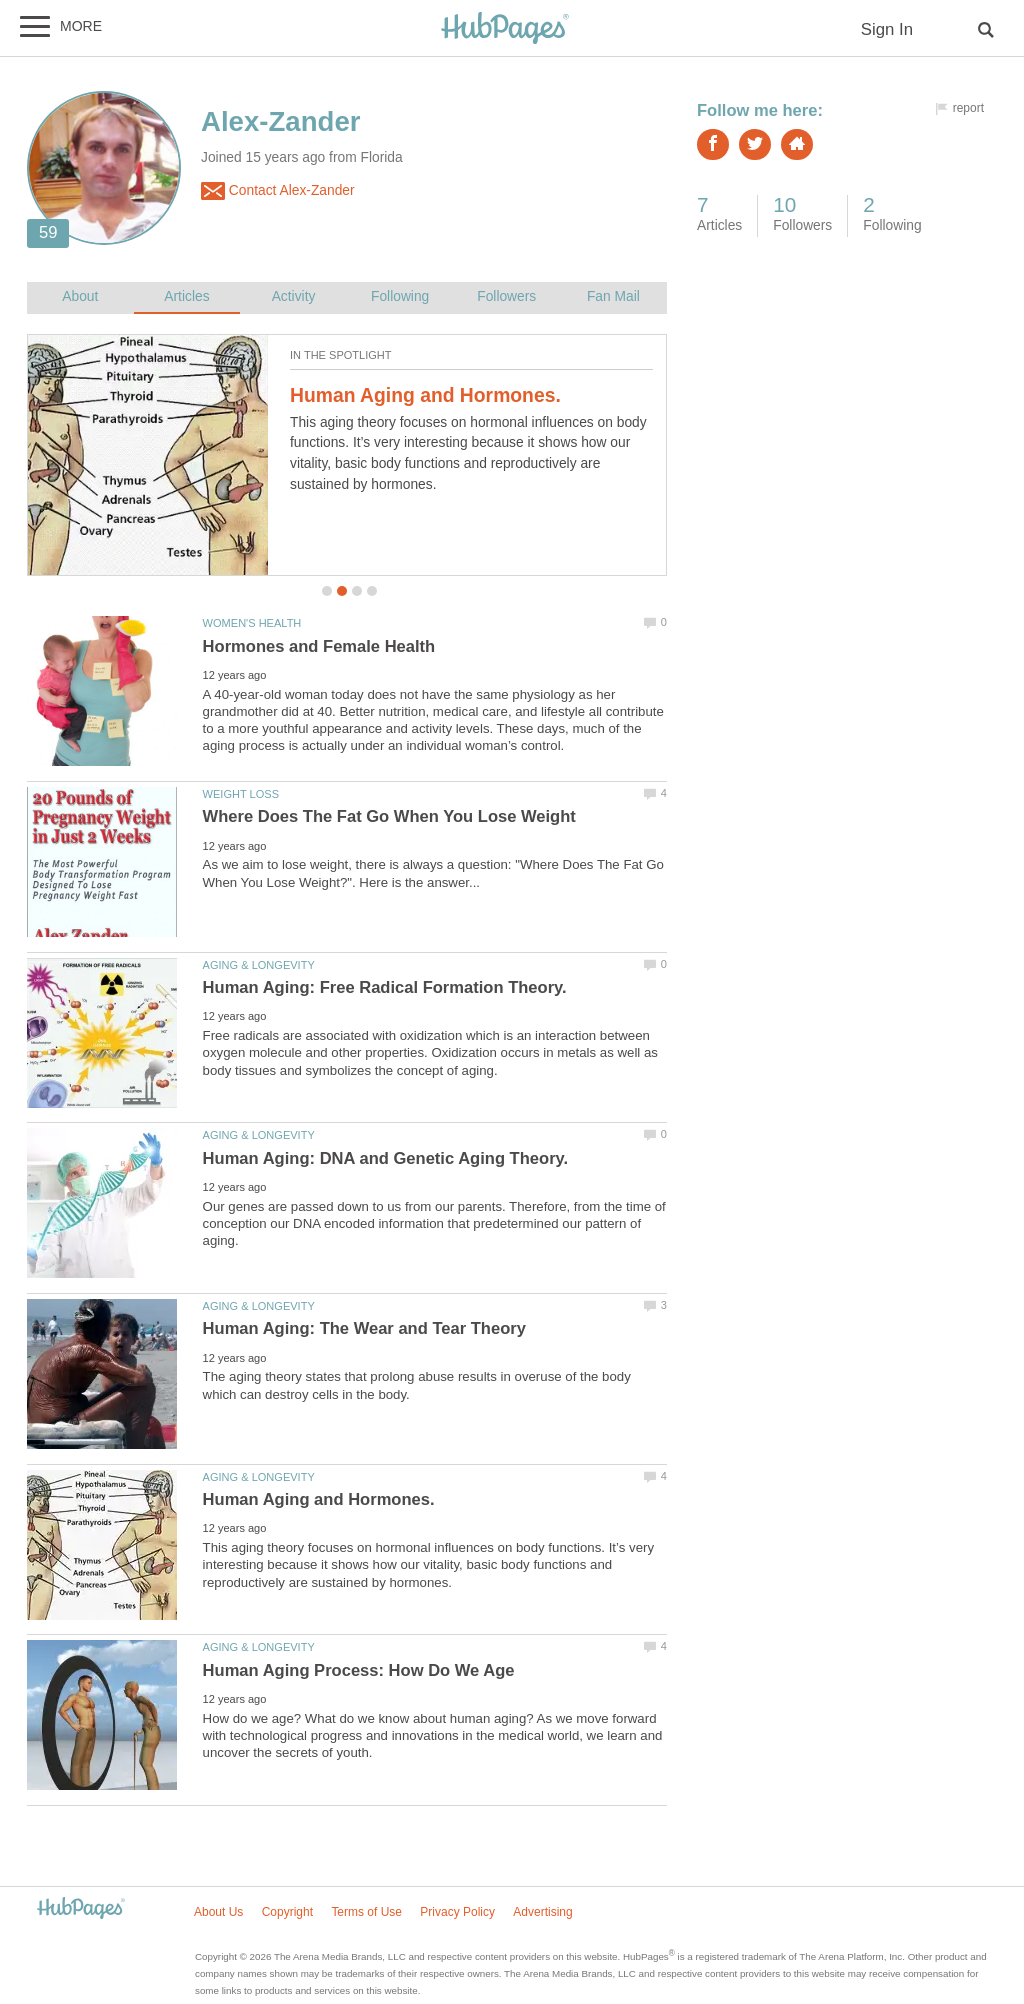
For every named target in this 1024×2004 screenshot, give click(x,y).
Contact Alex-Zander (278, 191)
